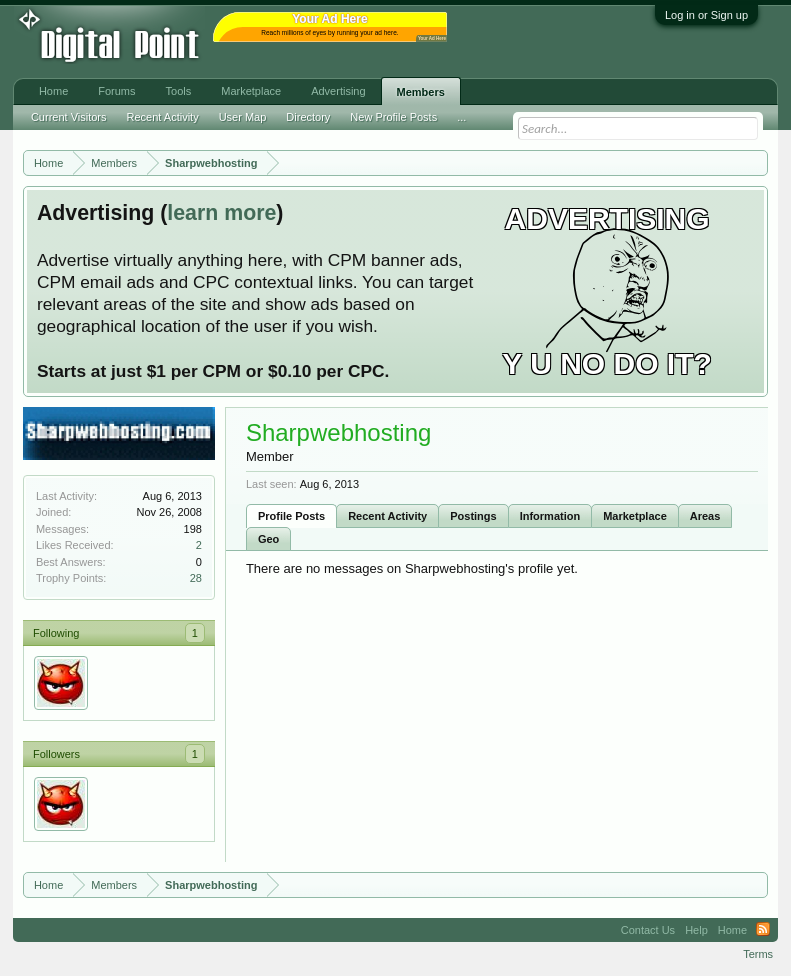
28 (196, 578)
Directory (308, 117)
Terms (758, 954)
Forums (116, 91)
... (461, 117)
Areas (705, 516)
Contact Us (648, 930)
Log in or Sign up (706, 15)
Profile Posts (291, 516)
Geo (268, 539)
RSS (763, 930)
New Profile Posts (393, 117)
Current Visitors (69, 117)
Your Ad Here (432, 38)
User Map (243, 117)
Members (421, 92)
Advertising (338, 91)
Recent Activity (387, 516)
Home (53, 91)
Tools (179, 91)
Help (696, 930)
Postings (473, 516)
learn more (221, 213)
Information (550, 516)
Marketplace (635, 516)
